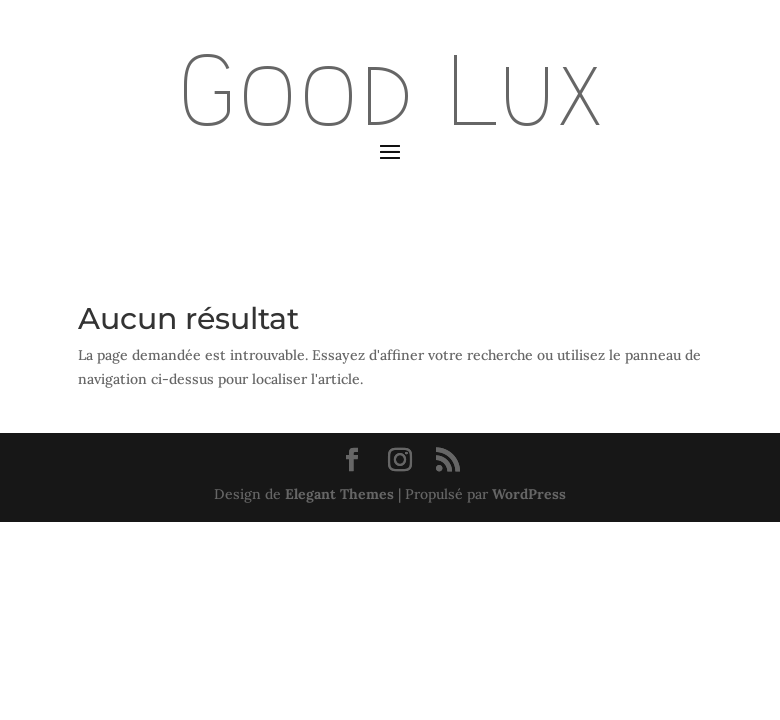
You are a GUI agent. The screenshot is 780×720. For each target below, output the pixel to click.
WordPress (529, 494)
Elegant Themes (339, 494)
